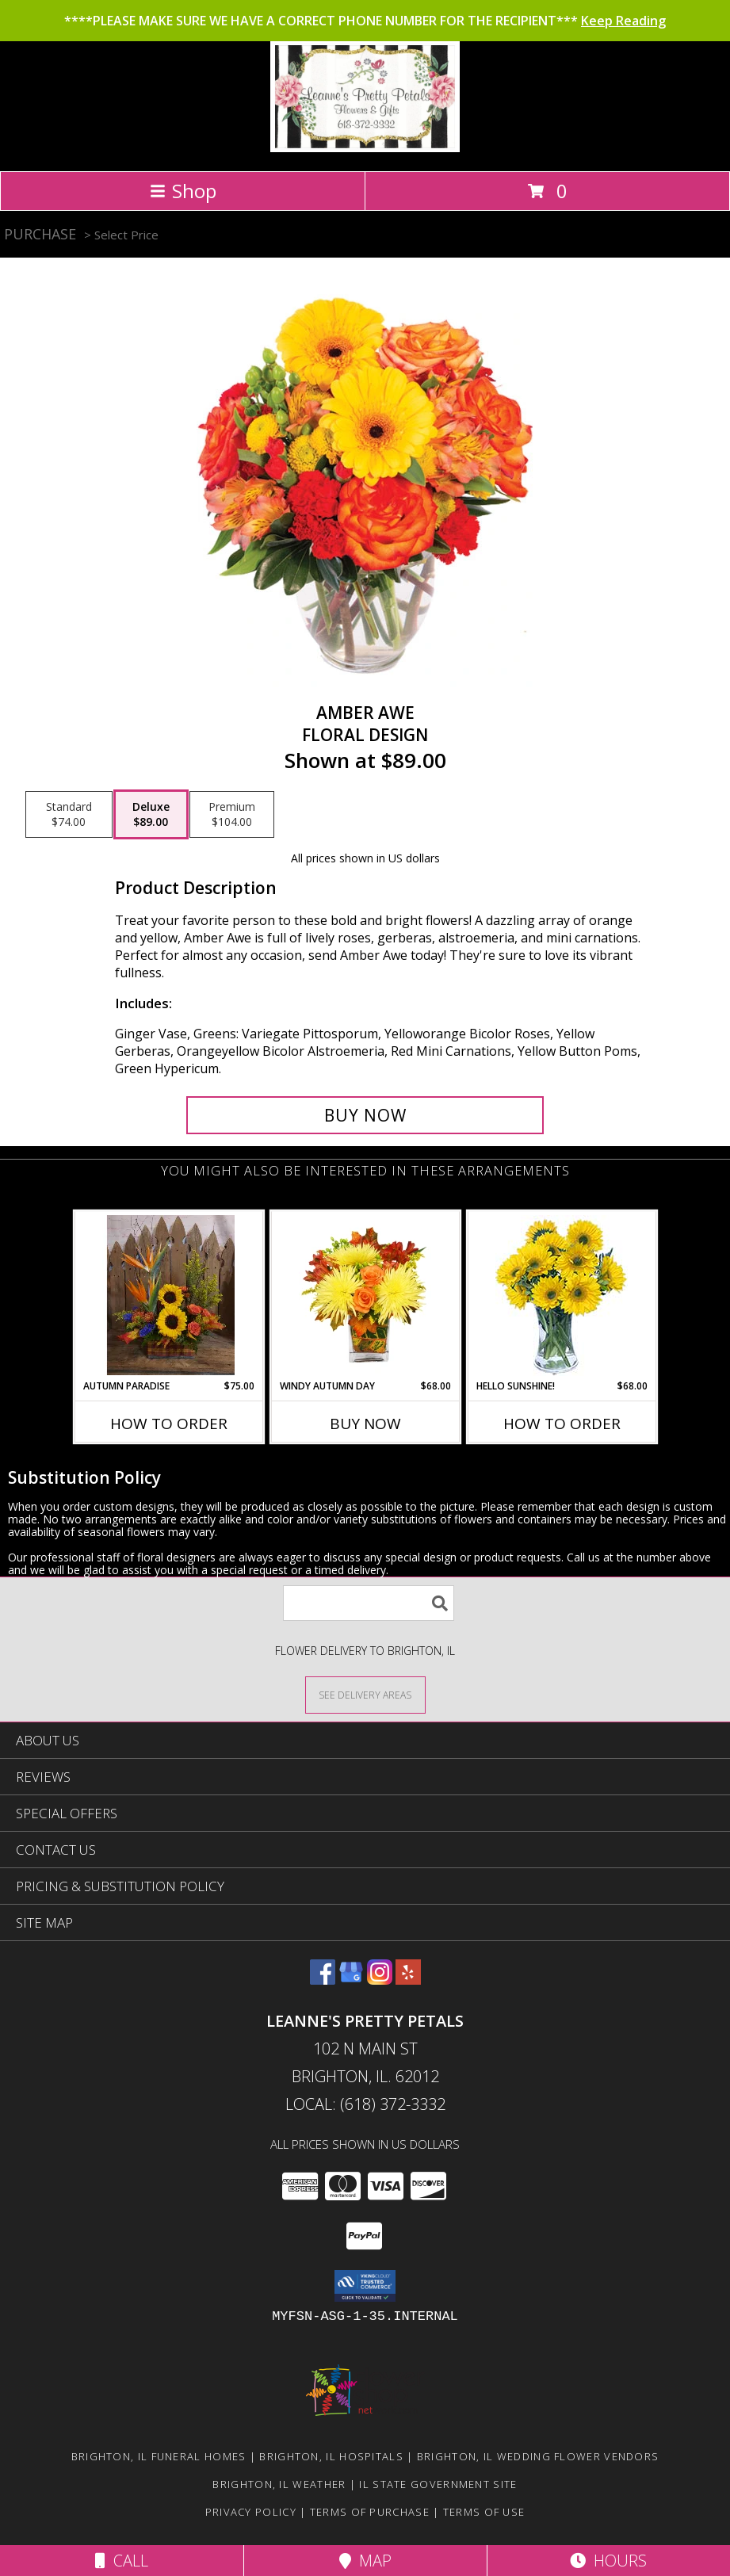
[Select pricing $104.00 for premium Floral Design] (231, 815)
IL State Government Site (438, 2484)
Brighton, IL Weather (279, 2484)
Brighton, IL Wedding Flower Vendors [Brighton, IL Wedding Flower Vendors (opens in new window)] (538, 2456)
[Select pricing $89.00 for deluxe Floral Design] (151, 815)
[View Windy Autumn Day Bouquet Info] (365, 1295)
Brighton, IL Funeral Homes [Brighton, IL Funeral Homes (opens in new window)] (159, 2456)
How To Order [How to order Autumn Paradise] (168, 1423)
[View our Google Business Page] (351, 1979)
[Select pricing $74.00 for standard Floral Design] (69, 815)
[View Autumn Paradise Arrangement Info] (168, 1295)
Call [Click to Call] (121, 2560)
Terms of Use (484, 2512)
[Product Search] (368, 1603)
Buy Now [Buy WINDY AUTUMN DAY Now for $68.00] (365, 1423)
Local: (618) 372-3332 (365, 2104)
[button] (365, 2286)
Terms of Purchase (370, 2512)
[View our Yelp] (408, 1979)
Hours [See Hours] (608, 2560)
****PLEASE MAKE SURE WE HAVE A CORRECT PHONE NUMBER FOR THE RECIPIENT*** (365, 20)
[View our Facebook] (322, 1979)
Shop (183, 191)
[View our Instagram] (379, 1979)
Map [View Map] (365, 2560)
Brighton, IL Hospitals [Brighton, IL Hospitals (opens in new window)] (331, 2456)
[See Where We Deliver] (365, 1694)
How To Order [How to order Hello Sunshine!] (562, 1423)
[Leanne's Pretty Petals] (365, 147)
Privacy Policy (250, 2512)
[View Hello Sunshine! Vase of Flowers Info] (561, 1295)
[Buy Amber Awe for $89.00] (365, 1115)
